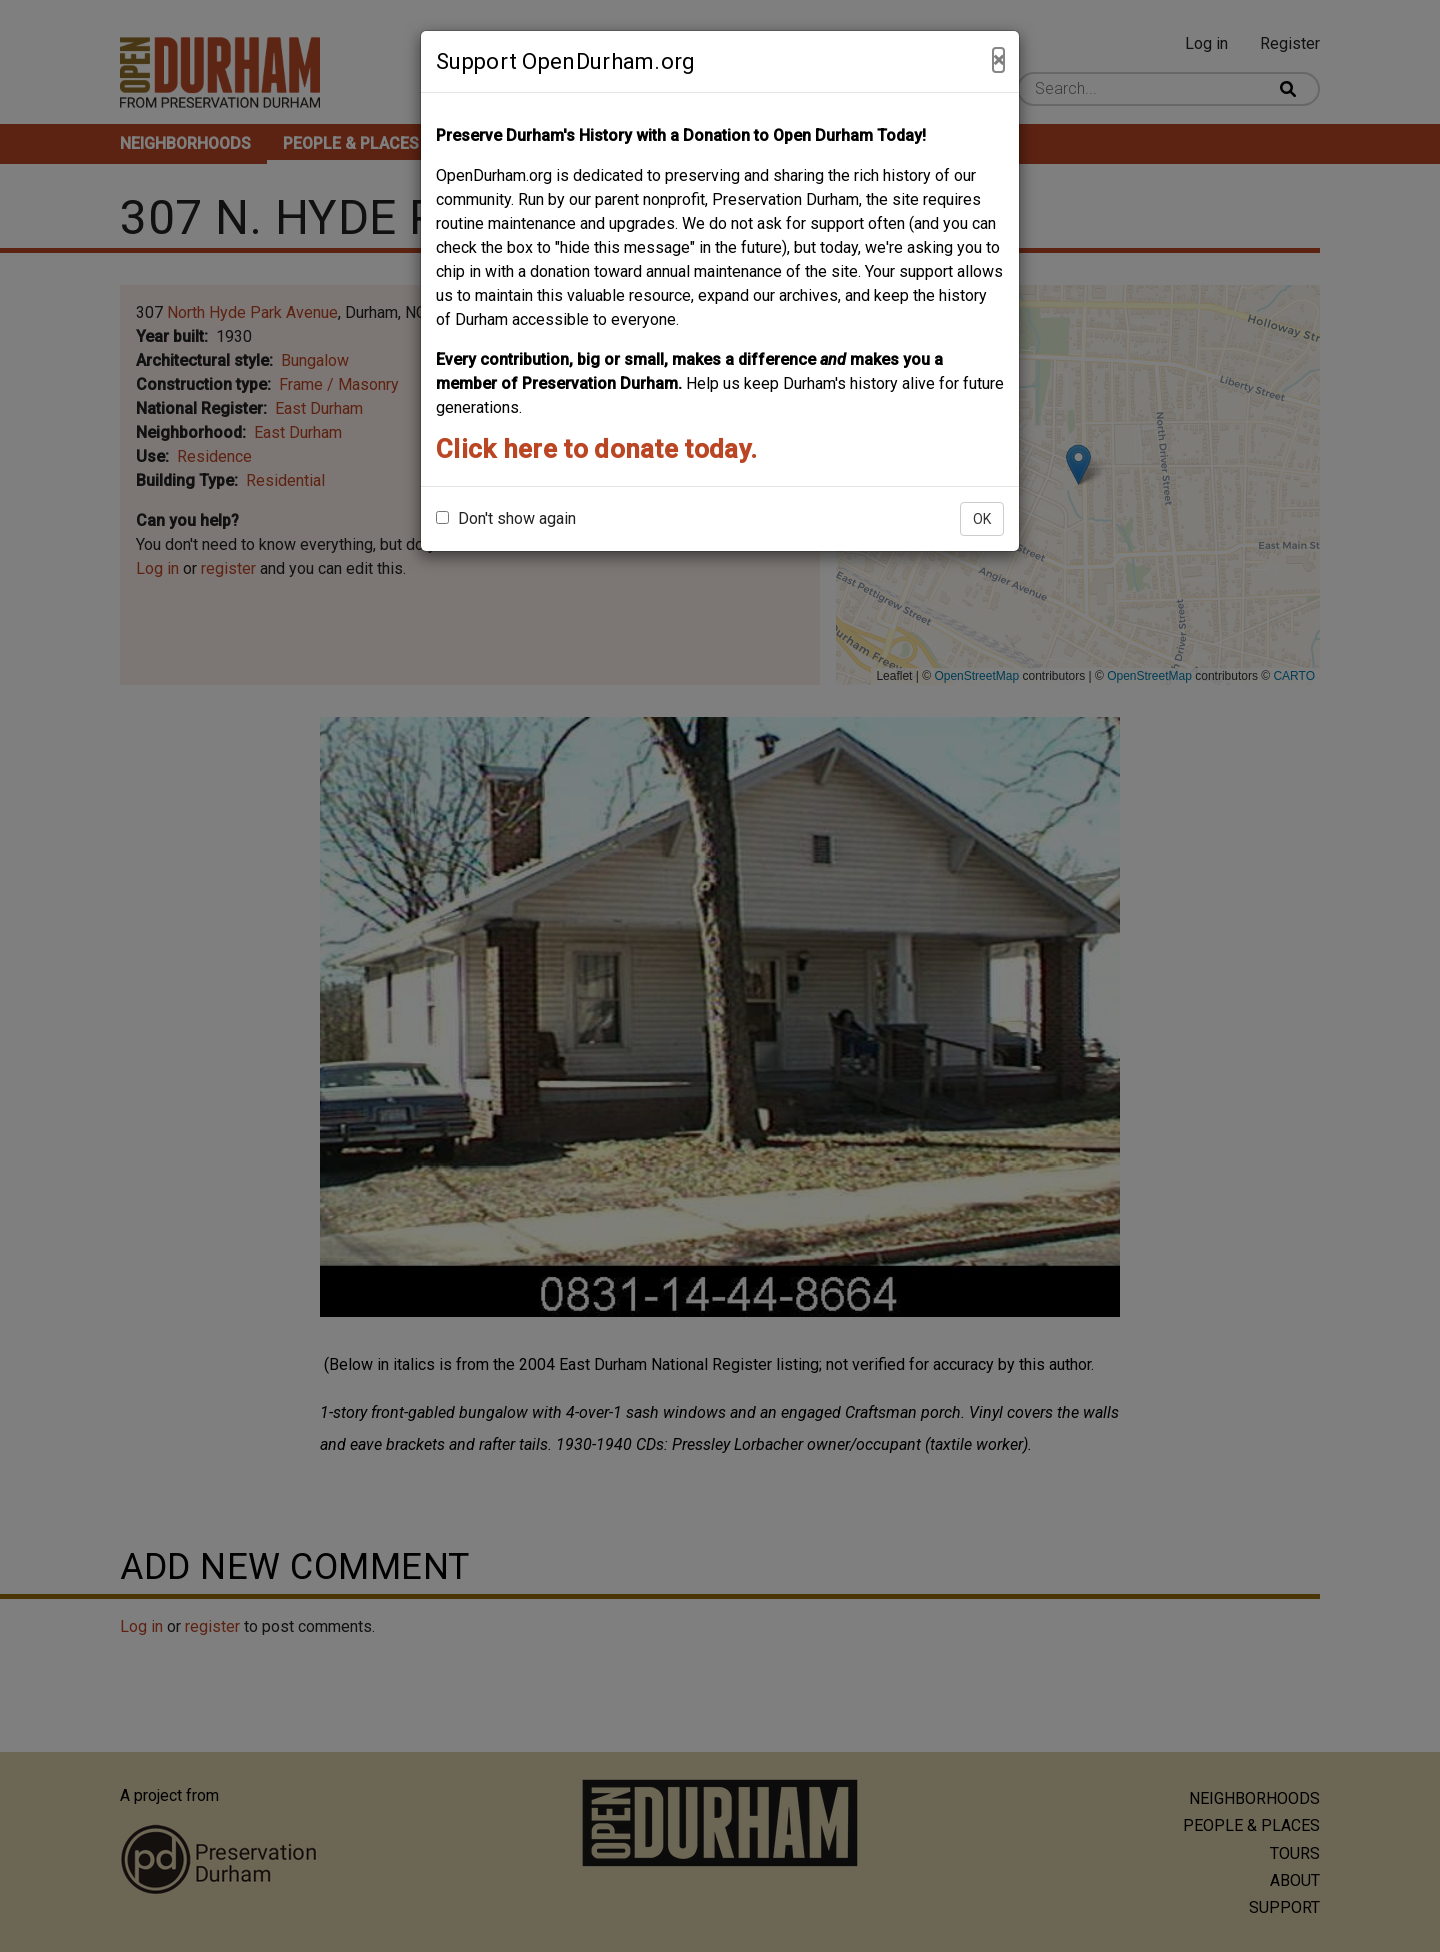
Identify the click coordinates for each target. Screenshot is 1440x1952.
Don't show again (506, 518)
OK (982, 519)
